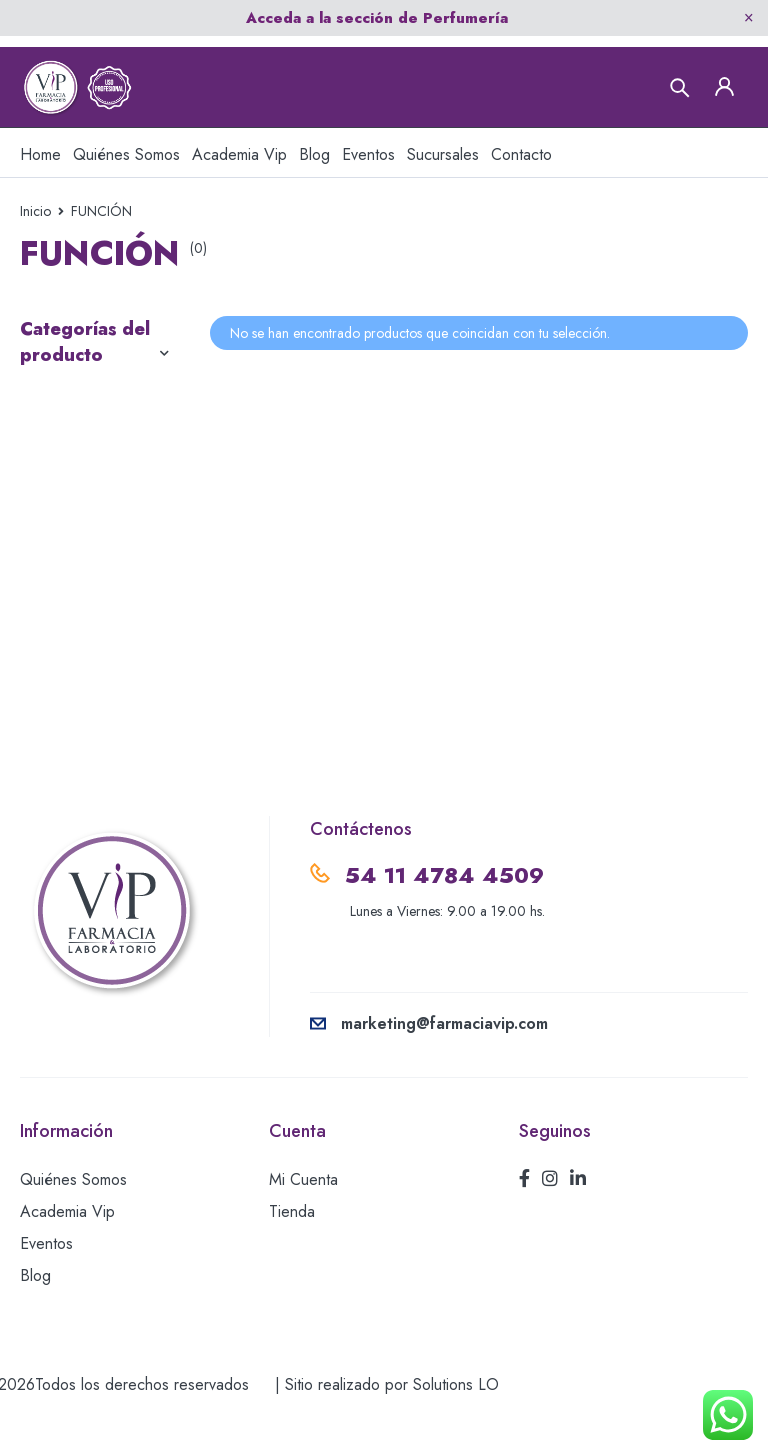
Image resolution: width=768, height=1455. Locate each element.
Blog (35, 1297)
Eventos (46, 1265)
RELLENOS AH (78, 585)
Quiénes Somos (73, 1201)
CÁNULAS (60, 401)
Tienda (292, 1233)
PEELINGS (60, 539)
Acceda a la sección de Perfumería (377, 18)
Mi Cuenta (303, 1201)
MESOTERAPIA (79, 447)
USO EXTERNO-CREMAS (84, 742)
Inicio (35, 211)
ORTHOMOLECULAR (104, 493)
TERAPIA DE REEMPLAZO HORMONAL (71, 657)
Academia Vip (67, 1233)
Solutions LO (456, 1406)
